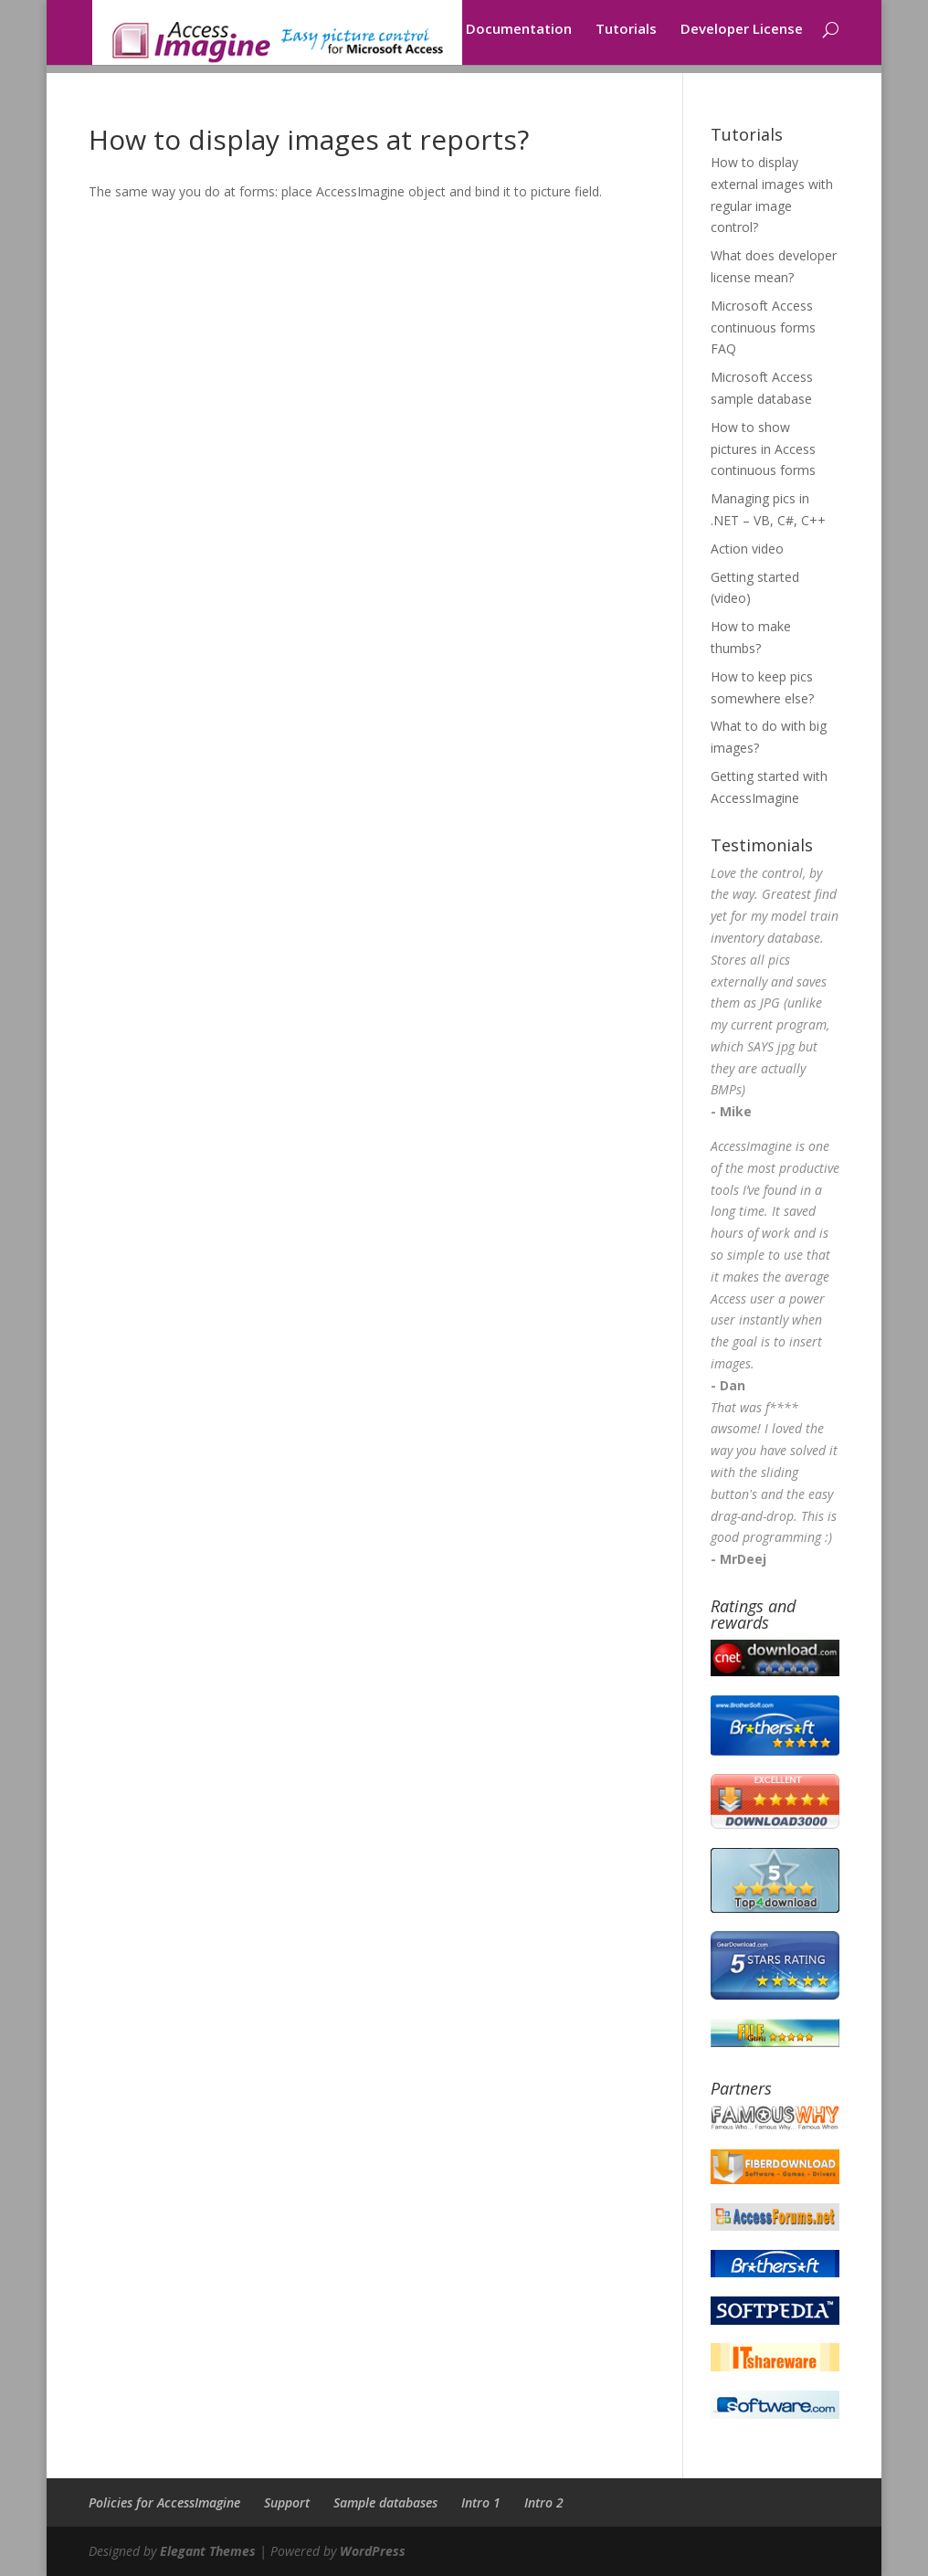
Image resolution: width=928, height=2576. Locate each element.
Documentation (519, 38)
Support (287, 2502)
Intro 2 (544, 2502)
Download (408, 38)
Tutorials (626, 38)
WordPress (373, 2551)
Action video (747, 548)
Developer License (741, 38)
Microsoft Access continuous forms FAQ (763, 327)
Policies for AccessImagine (164, 2502)
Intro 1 (481, 2502)
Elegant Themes (208, 2551)
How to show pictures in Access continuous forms (763, 449)
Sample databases (385, 2502)
